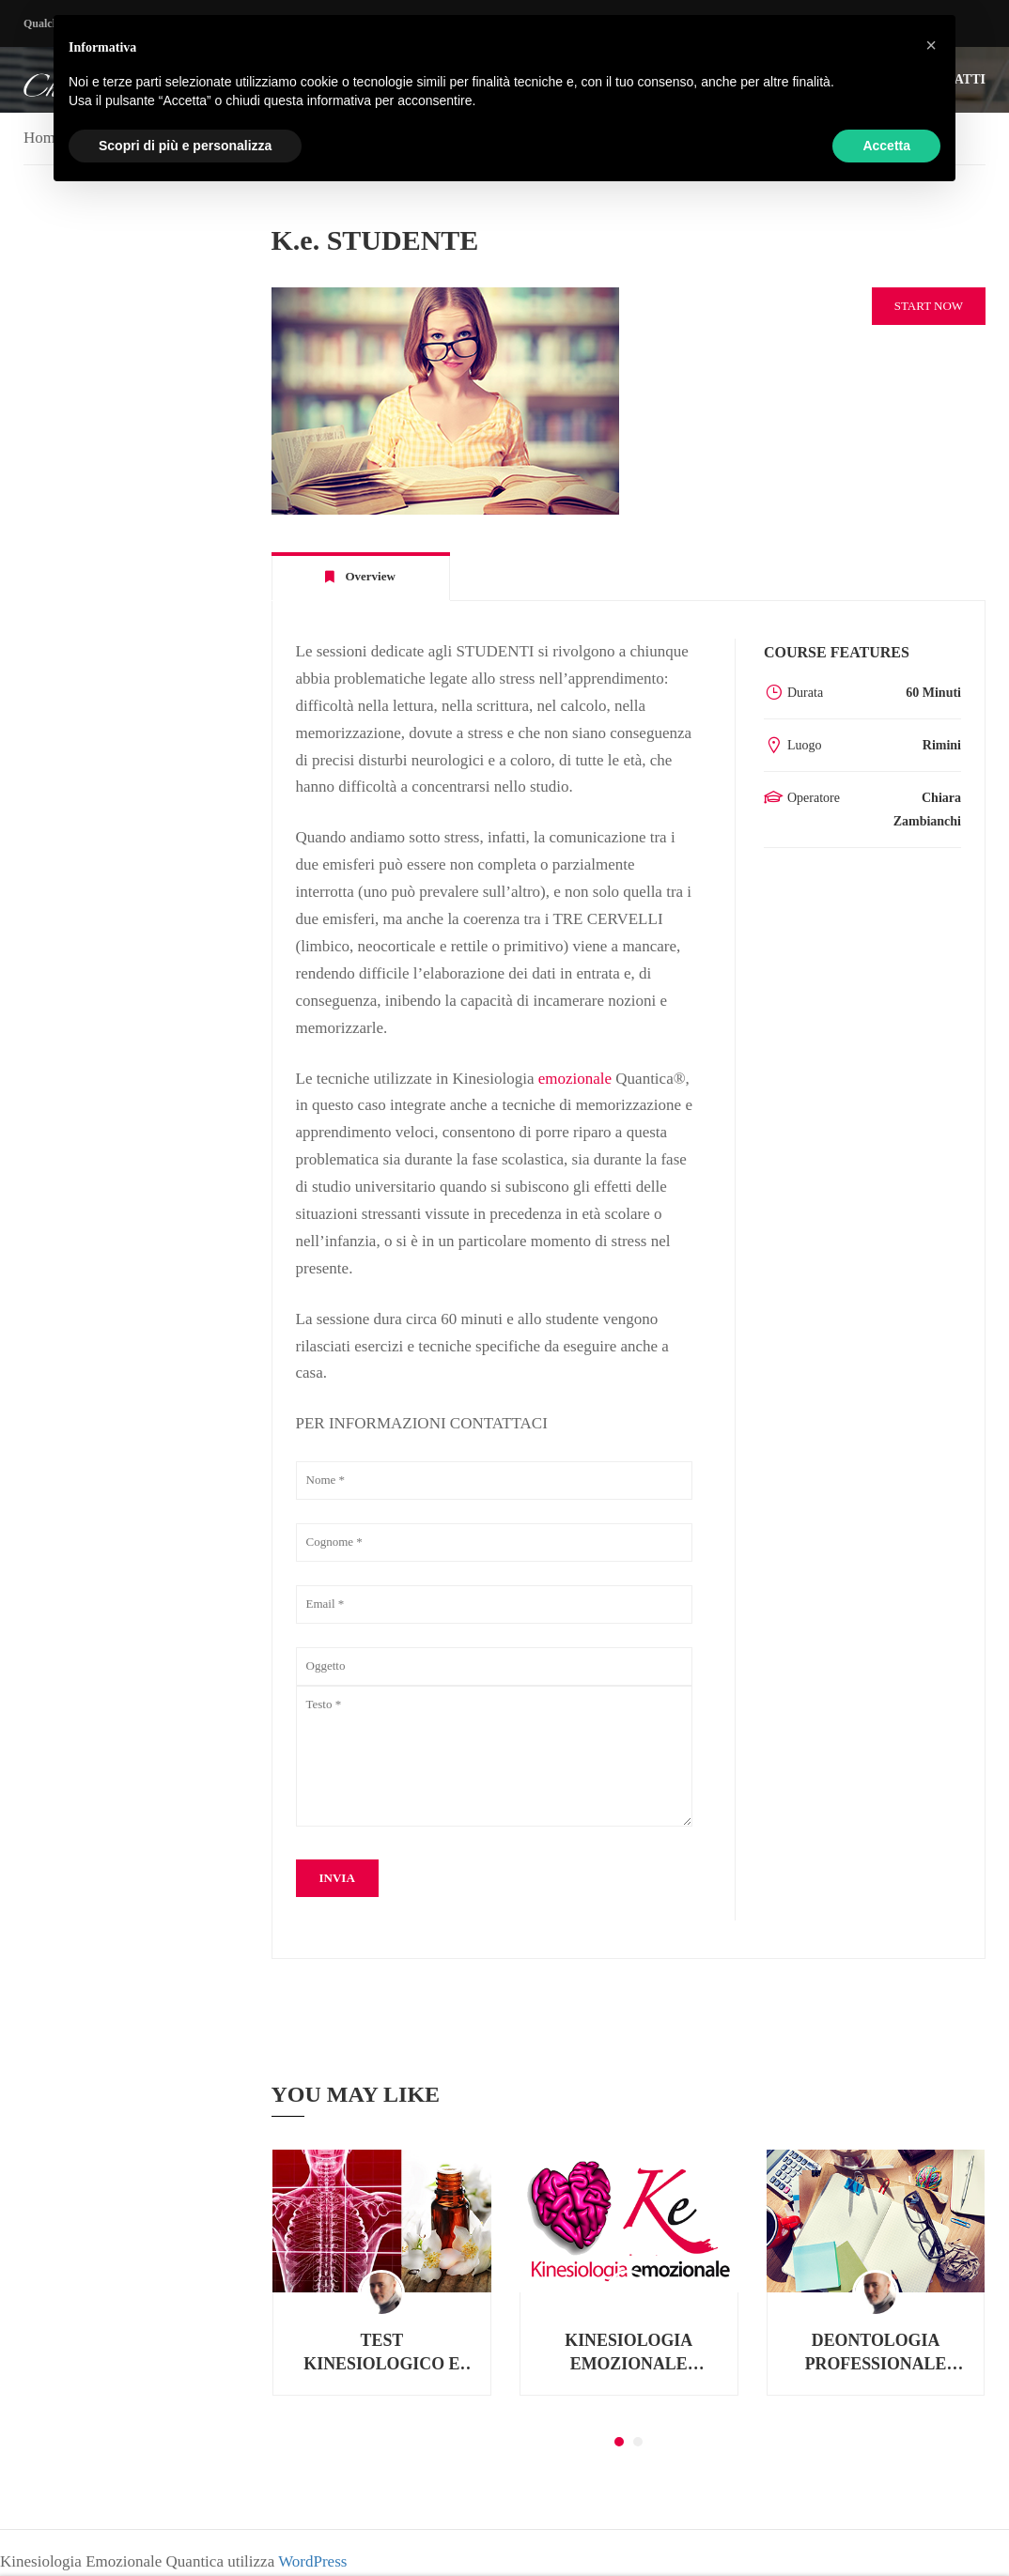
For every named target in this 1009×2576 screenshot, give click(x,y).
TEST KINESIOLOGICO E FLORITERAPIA (381, 2354)
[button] (619, 2442)
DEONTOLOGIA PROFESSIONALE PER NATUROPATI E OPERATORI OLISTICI (876, 2354)
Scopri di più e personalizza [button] (185, 145)
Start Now (927, 306)
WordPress (312, 2561)
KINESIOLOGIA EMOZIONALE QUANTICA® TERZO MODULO (629, 2354)
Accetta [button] (886, 145)
